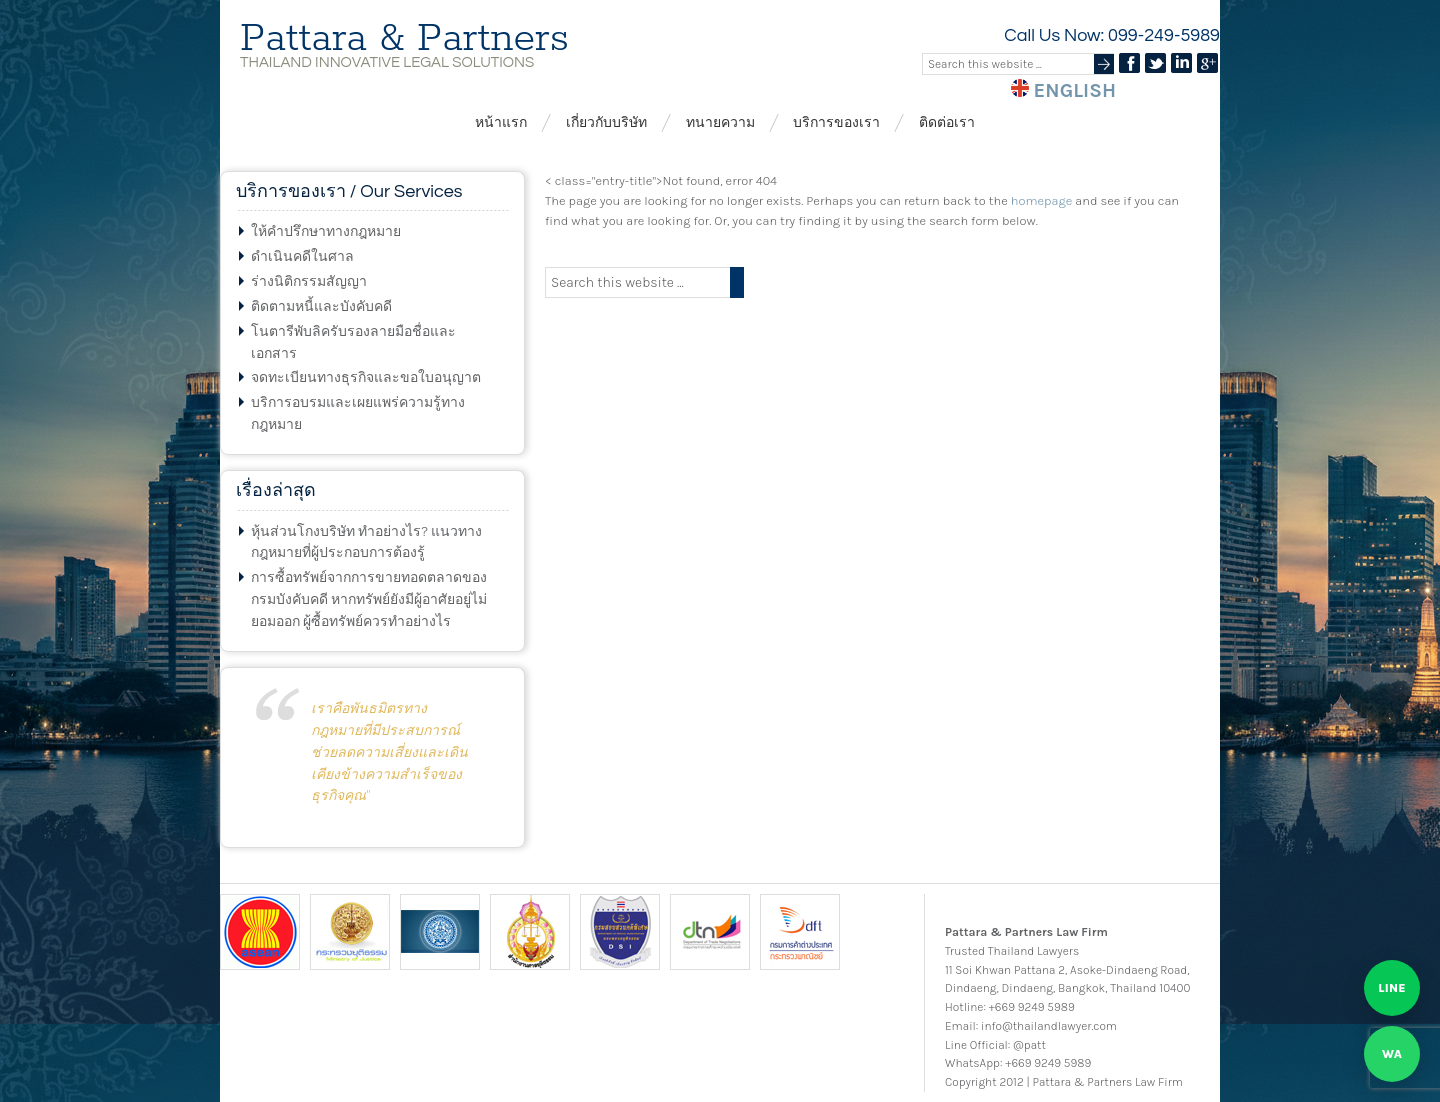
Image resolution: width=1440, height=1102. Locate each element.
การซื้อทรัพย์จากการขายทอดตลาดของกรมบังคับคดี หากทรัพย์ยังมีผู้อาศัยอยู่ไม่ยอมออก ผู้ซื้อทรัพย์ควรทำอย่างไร (369, 599)
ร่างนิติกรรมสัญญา (309, 281)
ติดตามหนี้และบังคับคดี (321, 306)
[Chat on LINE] (1392, 988)
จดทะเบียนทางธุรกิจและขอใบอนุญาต (366, 377)
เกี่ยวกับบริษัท (606, 123)
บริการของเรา (836, 123)
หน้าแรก (501, 123)
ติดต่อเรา (947, 123)
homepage (1041, 200)
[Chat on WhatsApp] (1392, 1054)
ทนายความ (720, 123)
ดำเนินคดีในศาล (302, 256)
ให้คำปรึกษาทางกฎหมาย (326, 231)
